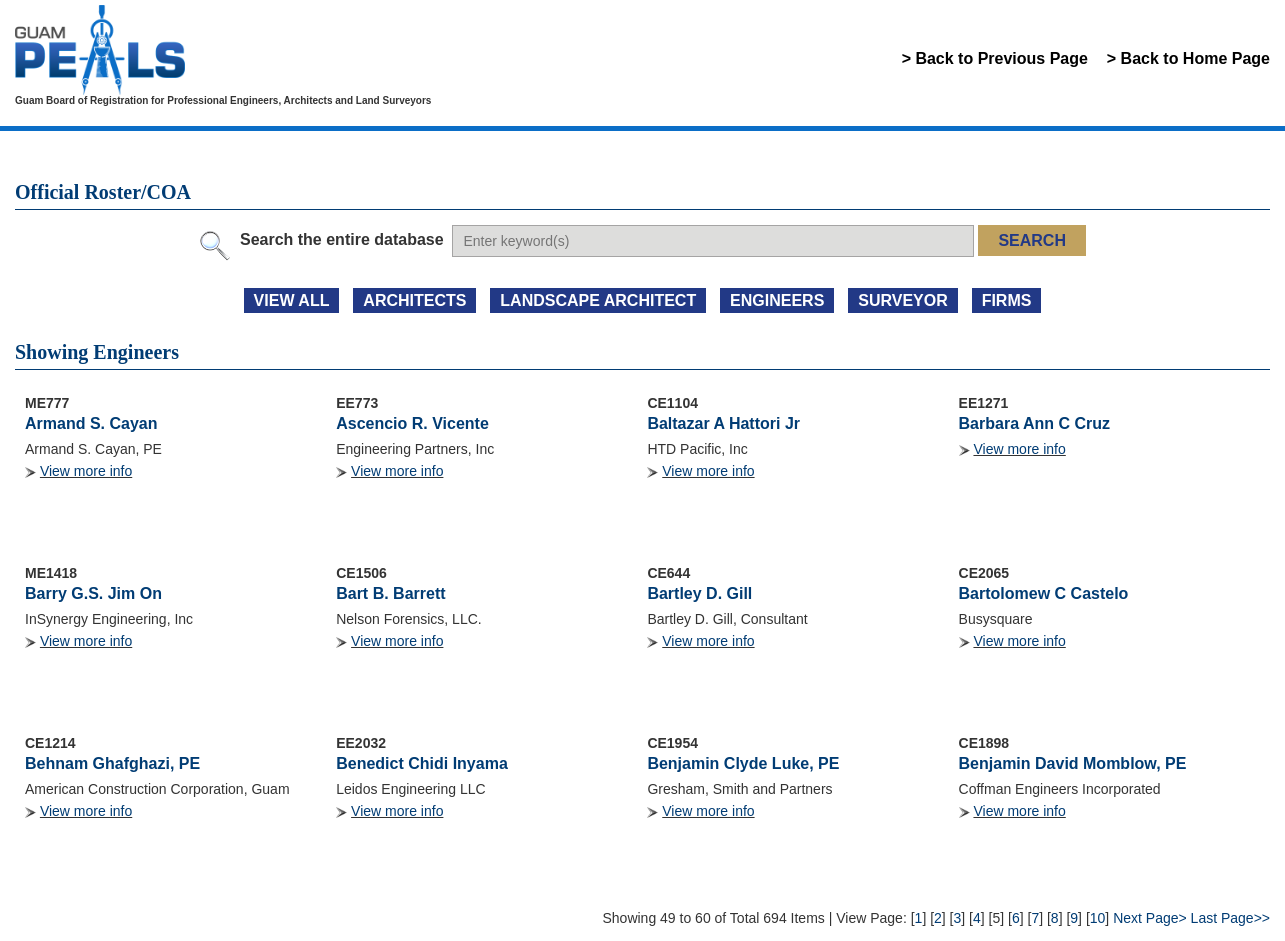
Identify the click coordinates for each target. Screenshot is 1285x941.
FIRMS (1007, 300)
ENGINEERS (777, 300)
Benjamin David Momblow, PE (1073, 763)
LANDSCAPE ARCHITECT (598, 300)
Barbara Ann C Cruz (1034, 423)
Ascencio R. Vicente (412, 423)
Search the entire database (342, 239)
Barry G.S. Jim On (93, 593)
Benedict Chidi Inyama (422, 763)
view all (292, 300)
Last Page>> (1230, 918)
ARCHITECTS (414, 300)
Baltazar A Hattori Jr (723, 423)
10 (1098, 918)
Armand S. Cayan (91, 423)
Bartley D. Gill (699, 593)
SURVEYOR (903, 300)
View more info (86, 471)
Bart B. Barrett (390, 593)
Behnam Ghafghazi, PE (112, 763)
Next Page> (1150, 918)
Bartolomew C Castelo (1044, 593)
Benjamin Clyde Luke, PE (743, 763)
